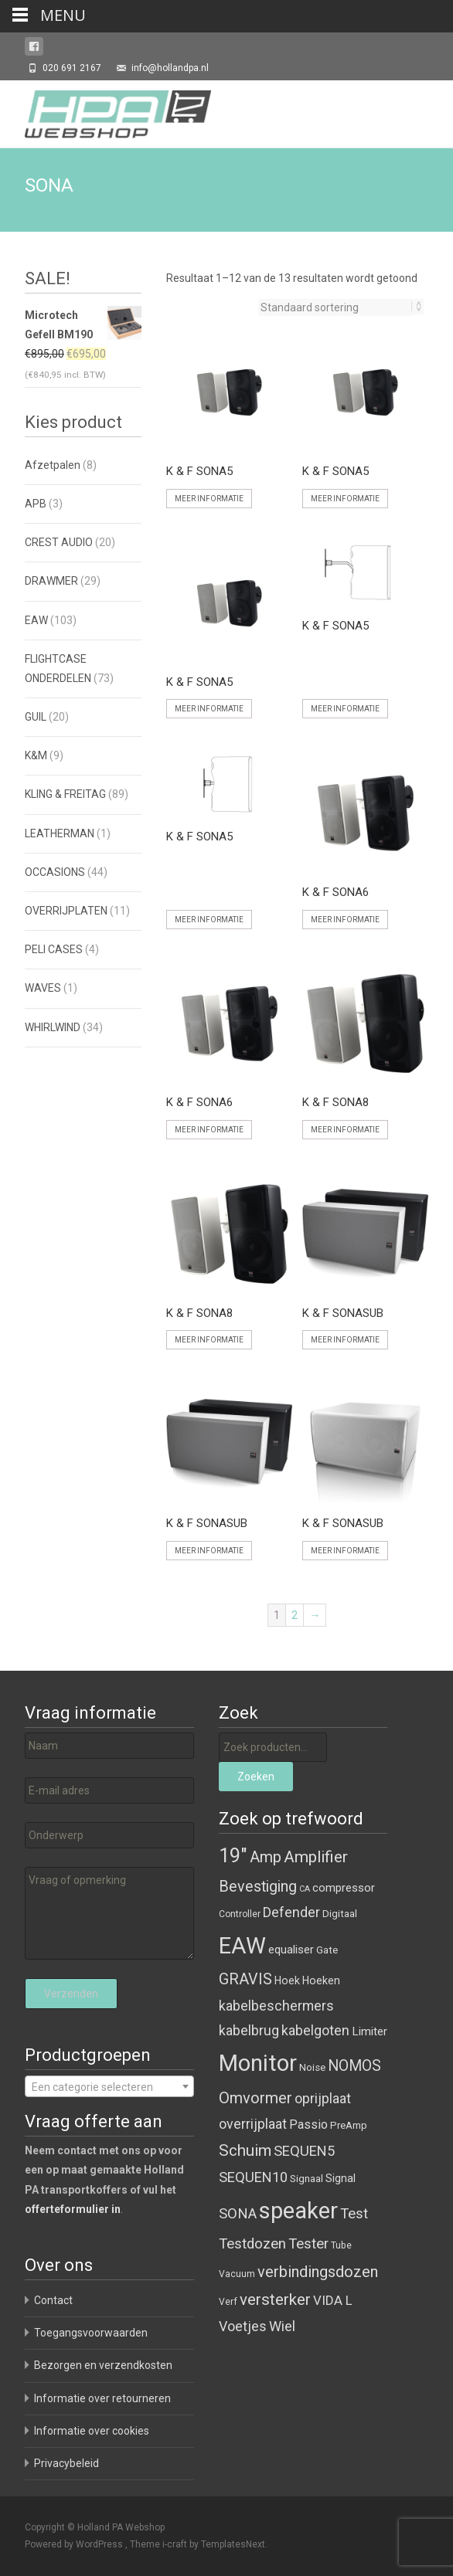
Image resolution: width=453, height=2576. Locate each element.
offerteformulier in (73, 2209)
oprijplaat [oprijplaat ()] (323, 2098)
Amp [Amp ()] (265, 1857)
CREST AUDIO (59, 542)
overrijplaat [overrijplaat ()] (253, 2124)
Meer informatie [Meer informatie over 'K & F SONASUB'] (345, 1340)
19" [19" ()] (233, 1856)
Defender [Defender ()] (291, 1912)
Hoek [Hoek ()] (287, 1980)
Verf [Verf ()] (228, 2301)
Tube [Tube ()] (341, 2245)
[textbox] (109, 2087)
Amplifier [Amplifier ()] (316, 1856)
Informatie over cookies (91, 2431)
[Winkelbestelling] (336, 307)
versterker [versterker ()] (275, 2299)
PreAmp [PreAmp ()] (348, 2125)
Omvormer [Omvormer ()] (255, 2098)
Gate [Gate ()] (327, 1950)
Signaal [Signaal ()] (306, 2178)
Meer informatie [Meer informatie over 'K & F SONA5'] (209, 498)
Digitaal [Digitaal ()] (339, 1913)
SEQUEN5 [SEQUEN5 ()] (304, 2151)
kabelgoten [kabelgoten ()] (315, 2030)
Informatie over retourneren (102, 2398)
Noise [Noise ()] (312, 2067)
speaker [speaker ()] (298, 2211)
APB (35, 503)
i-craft (175, 2544)
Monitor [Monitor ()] (258, 2063)
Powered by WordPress (75, 2544)
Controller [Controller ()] (240, 1914)
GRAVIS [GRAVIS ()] (245, 1979)
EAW (36, 620)
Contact (53, 2300)
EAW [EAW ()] (242, 1946)
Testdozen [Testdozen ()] (252, 2243)
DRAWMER (51, 581)
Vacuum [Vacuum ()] (237, 2274)
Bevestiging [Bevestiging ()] (258, 1887)
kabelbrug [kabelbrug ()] (249, 2030)
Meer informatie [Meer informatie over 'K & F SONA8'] (345, 1129)
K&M (36, 755)
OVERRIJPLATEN (66, 910)
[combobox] (109, 2086)
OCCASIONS (55, 872)
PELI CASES (54, 949)
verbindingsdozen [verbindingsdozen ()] (317, 2271)
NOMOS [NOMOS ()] (354, 2066)
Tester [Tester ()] (308, 2243)
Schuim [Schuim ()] (245, 2150)
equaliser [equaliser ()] (291, 1950)
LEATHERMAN (59, 833)
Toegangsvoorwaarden (91, 2333)
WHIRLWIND (52, 1027)
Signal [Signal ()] (340, 2178)
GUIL (35, 717)
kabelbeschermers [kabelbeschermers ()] (276, 2005)
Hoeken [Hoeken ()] (321, 1980)
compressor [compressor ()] (343, 1888)
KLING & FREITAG (65, 794)
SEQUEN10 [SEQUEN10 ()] (253, 2177)
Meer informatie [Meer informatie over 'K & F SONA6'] (345, 919)
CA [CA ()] (304, 1889)
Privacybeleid (66, 2463)
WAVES (43, 988)
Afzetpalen (52, 465)
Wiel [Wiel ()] (282, 2326)
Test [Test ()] (354, 2213)
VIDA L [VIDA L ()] (333, 2300)
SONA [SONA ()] (238, 2213)
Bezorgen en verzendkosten (103, 2365)
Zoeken (255, 1776)
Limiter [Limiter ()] (369, 2031)
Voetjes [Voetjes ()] (243, 2326)
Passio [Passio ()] (308, 2124)
